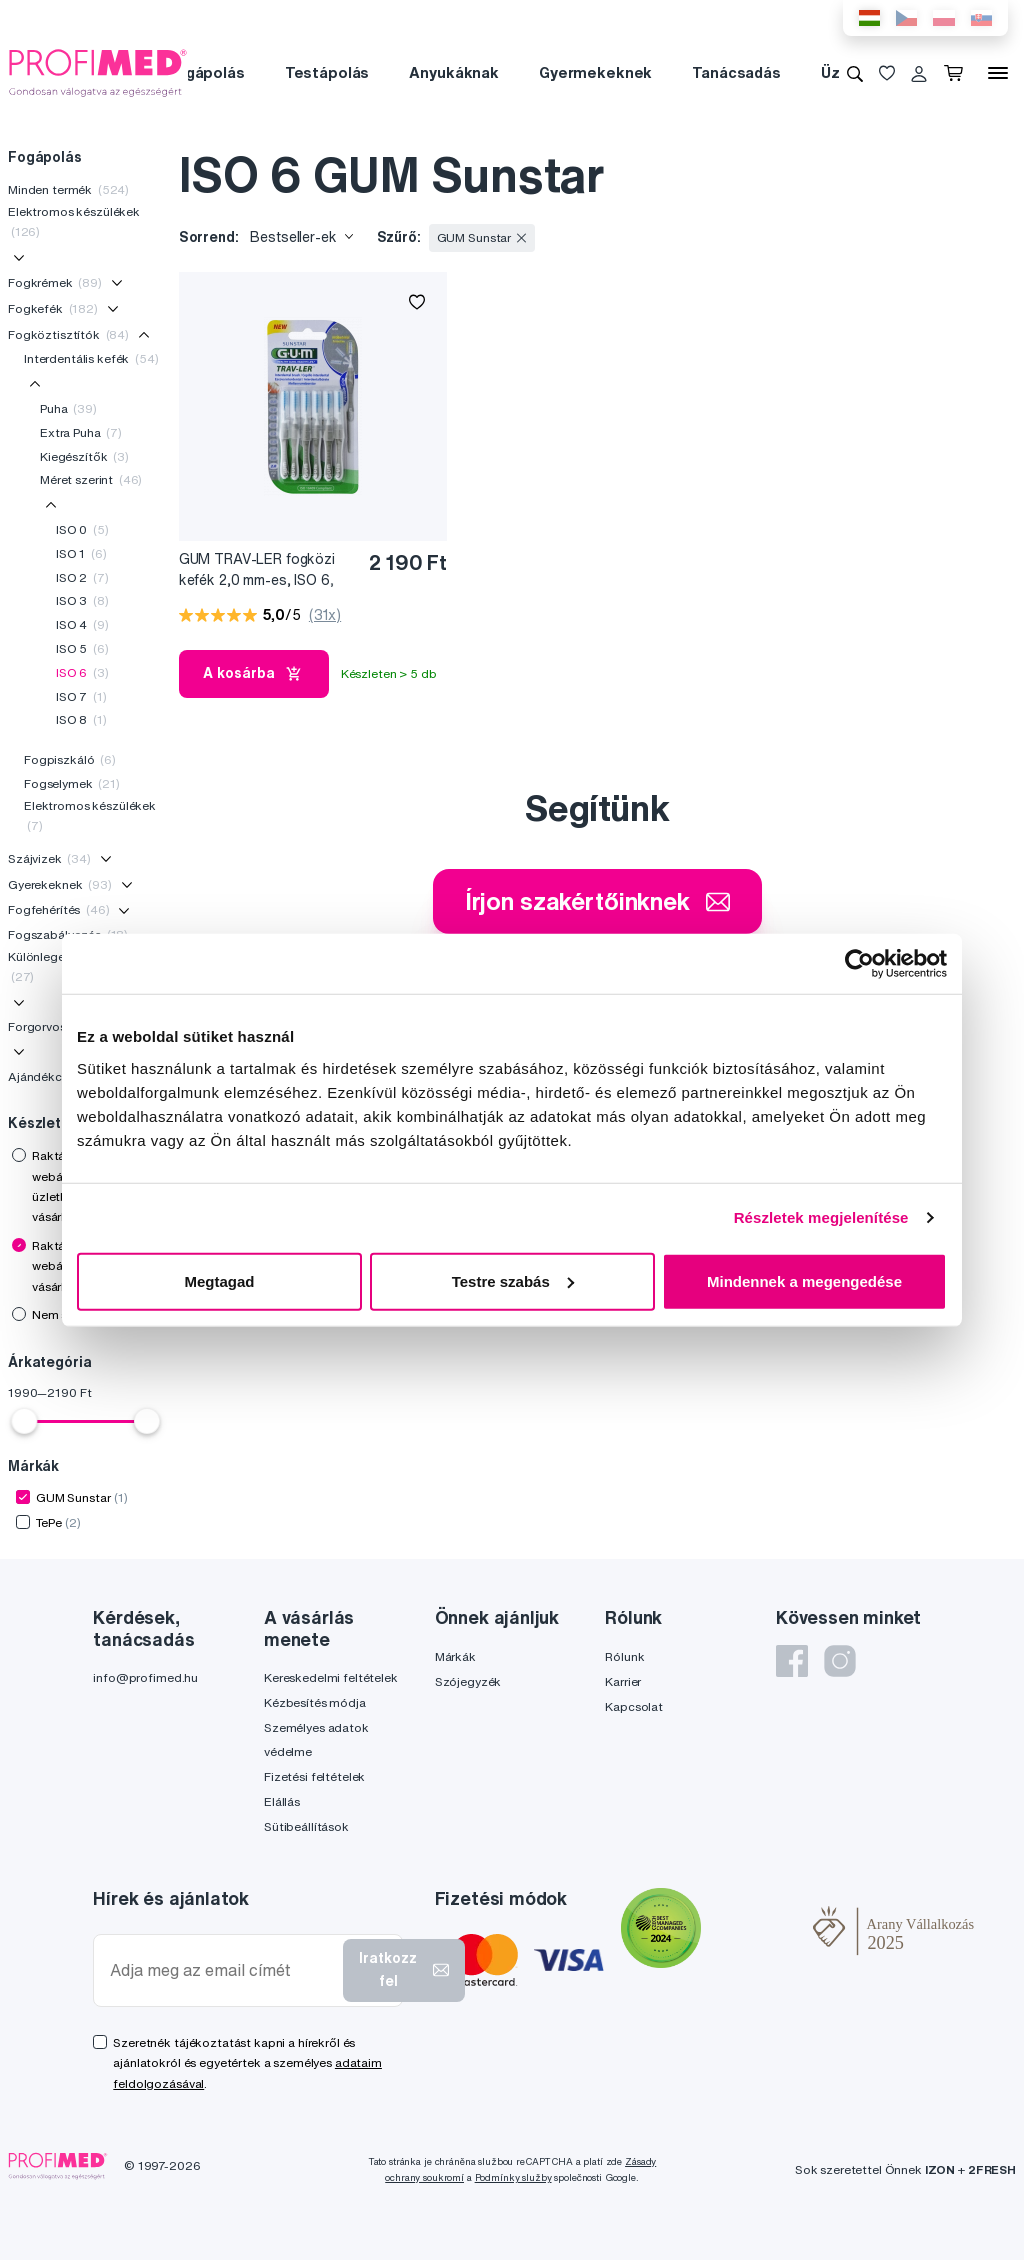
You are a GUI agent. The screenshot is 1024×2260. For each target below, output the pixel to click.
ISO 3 (82, 600)
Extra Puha (81, 432)
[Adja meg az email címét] (222, 1970)
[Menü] (998, 73)
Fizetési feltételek (314, 1776)
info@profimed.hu (145, 1677)
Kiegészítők (84, 456)
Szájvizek (49, 858)
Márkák (455, 1656)
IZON (940, 2169)
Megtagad (219, 1280)
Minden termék (68, 189)
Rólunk (624, 1656)
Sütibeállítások (306, 1826)
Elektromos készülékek (74, 221)
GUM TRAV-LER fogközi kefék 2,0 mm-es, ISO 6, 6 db (257, 570)
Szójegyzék (468, 1681)
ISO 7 (81, 696)
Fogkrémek (55, 282)
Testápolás (327, 72)
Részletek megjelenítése (821, 1217)
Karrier (623, 1681)
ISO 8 (81, 719)
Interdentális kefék (91, 358)
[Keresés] (855, 73)
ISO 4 (82, 624)
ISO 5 (82, 648)
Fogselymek (72, 783)
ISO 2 (82, 577)
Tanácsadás (736, 72)
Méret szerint (91, 479)
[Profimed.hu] (98, 72)
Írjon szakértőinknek (597, 901)
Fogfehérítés (59, 909)
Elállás (282, 1801)
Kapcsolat (634, 1706)
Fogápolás (206, 72)
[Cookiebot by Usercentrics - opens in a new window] (859, 964)
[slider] (24, 1421)
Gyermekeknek (595, 72)
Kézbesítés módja (315, 1702)
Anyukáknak (454, 72)
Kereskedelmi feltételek (331, 1677)
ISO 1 (81, 553)
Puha (68, 408)
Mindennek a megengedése (804, 1280)
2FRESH (992, 2169)
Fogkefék (53, 308)
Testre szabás (513, 1280)
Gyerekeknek (60, 884)
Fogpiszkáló (70, 759)
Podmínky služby (513, 2177)
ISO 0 (82, 529)
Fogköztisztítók (68, 334)
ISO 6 (82, 672)
